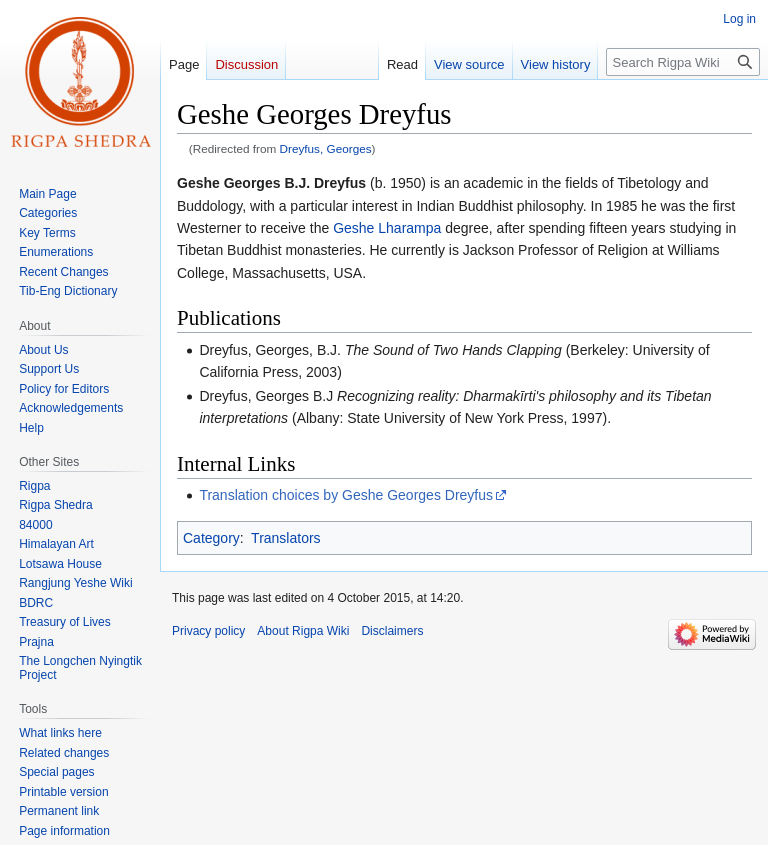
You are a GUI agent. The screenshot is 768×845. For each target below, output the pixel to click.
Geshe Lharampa (387, 228)
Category (211, 538)
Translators (286, 538)
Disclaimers (392, 631)
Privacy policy (208, 631)
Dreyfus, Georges (326, 148)
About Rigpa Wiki (303, 631)
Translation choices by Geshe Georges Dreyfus (346, 495)
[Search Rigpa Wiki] (683, 62)
